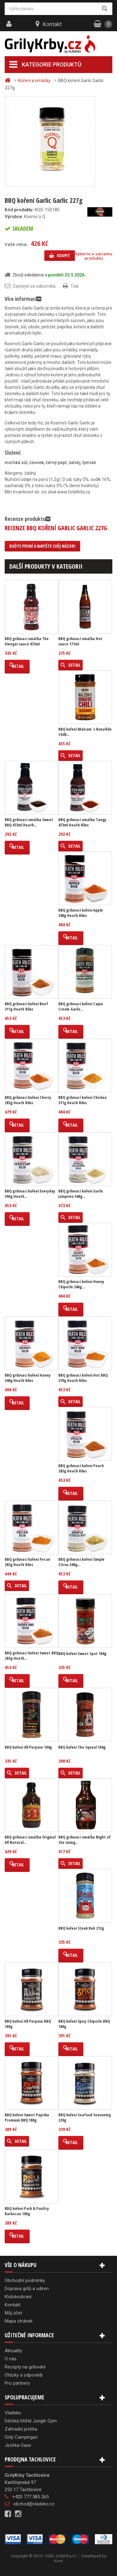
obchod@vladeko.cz (34, 2504)
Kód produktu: (19, 209)
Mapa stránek (18, 2321)
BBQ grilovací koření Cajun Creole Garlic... (80, 1006)
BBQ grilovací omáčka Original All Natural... (30, 1839)
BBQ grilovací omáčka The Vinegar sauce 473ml (27, 641)
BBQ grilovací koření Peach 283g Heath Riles (81, 1468)
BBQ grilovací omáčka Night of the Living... (84, 1839)
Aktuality (13, 2350)
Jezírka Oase (18, 2445)
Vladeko (13, 2413)
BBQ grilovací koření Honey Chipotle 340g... (81, 1284)
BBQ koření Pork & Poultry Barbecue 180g (27, 2211)
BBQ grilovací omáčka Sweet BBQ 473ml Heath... (29, 822)
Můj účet (13, 2313)
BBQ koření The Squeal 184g (81, 1747)
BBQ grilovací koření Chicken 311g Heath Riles (82, 1100)
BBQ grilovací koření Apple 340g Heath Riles (80, 913)
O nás (11, 2359)
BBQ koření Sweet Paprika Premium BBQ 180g (27, 2117)
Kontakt (52, 24)
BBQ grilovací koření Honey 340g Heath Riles (28, 1378)
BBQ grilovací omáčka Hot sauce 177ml (80, 641)
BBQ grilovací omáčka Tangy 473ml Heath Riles (82, 822)
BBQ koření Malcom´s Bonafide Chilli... (85, 732)
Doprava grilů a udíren (27, 2288)
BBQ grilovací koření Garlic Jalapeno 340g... (80, 1193)
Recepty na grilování (25, 2367)
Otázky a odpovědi (23, 2375)
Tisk (75, 286)
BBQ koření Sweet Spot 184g (82, 1653)
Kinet (58, 2561)
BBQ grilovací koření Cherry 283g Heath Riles (28, 1100)
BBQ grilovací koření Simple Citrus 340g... (81, 1562)
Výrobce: (14, 216)
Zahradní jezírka (21, 2429)
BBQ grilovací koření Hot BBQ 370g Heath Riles (83, 1378)
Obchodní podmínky (25, 2280)
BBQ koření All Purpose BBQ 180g (28, 2024)
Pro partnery (17, 2383)
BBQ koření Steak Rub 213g (81, 1928)
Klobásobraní (18, 2296)
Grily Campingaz (21, 2437)
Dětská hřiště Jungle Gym (31, 2421)
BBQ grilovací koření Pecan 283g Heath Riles (27, 1562)
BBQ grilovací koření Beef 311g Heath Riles (26, 1006)
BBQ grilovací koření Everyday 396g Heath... (30, 1193)
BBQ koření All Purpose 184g (28, 1747)
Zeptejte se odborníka (34, 286)
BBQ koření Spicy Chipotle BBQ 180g (84, 2024)
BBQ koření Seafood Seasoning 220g (84, 2117)
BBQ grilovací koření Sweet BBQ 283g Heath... (31, 1655)
